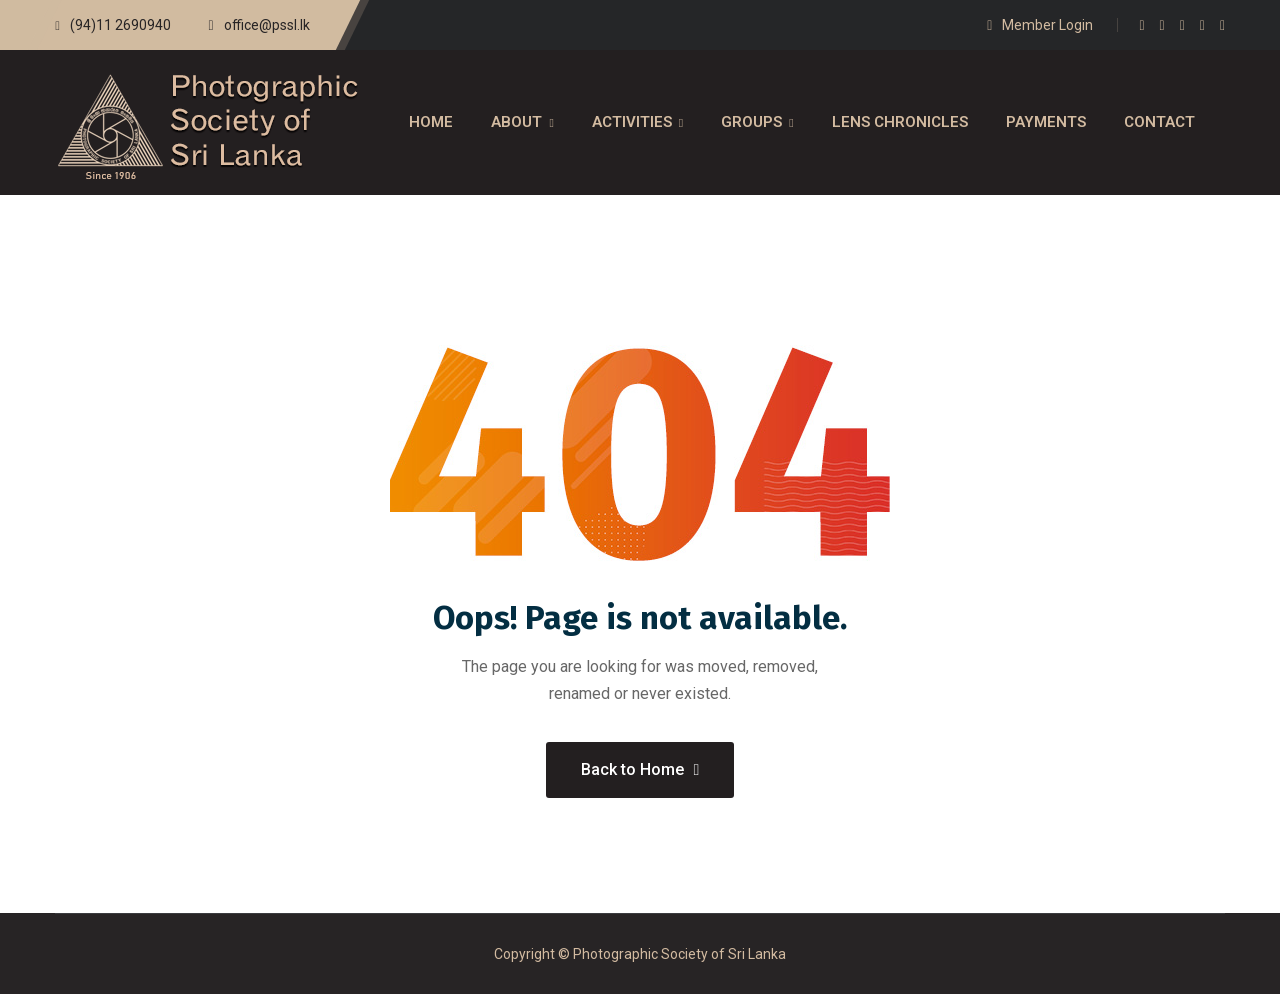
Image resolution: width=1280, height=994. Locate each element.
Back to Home (640, 769)
